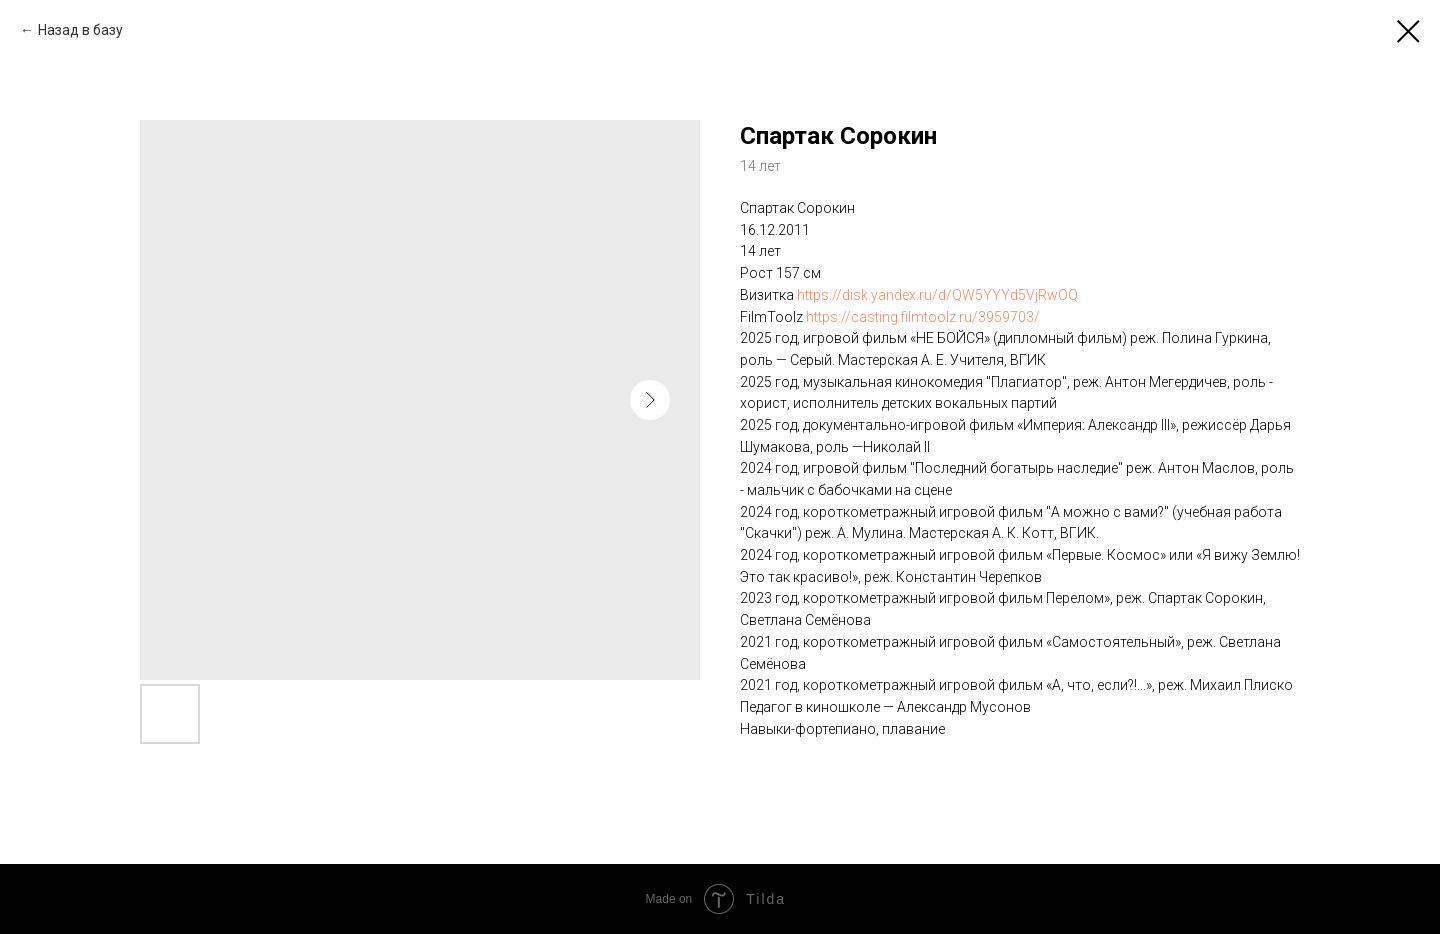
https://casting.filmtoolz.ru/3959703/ (923, 317)
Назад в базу (80, 30)
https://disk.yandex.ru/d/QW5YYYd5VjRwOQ (937, 295)
